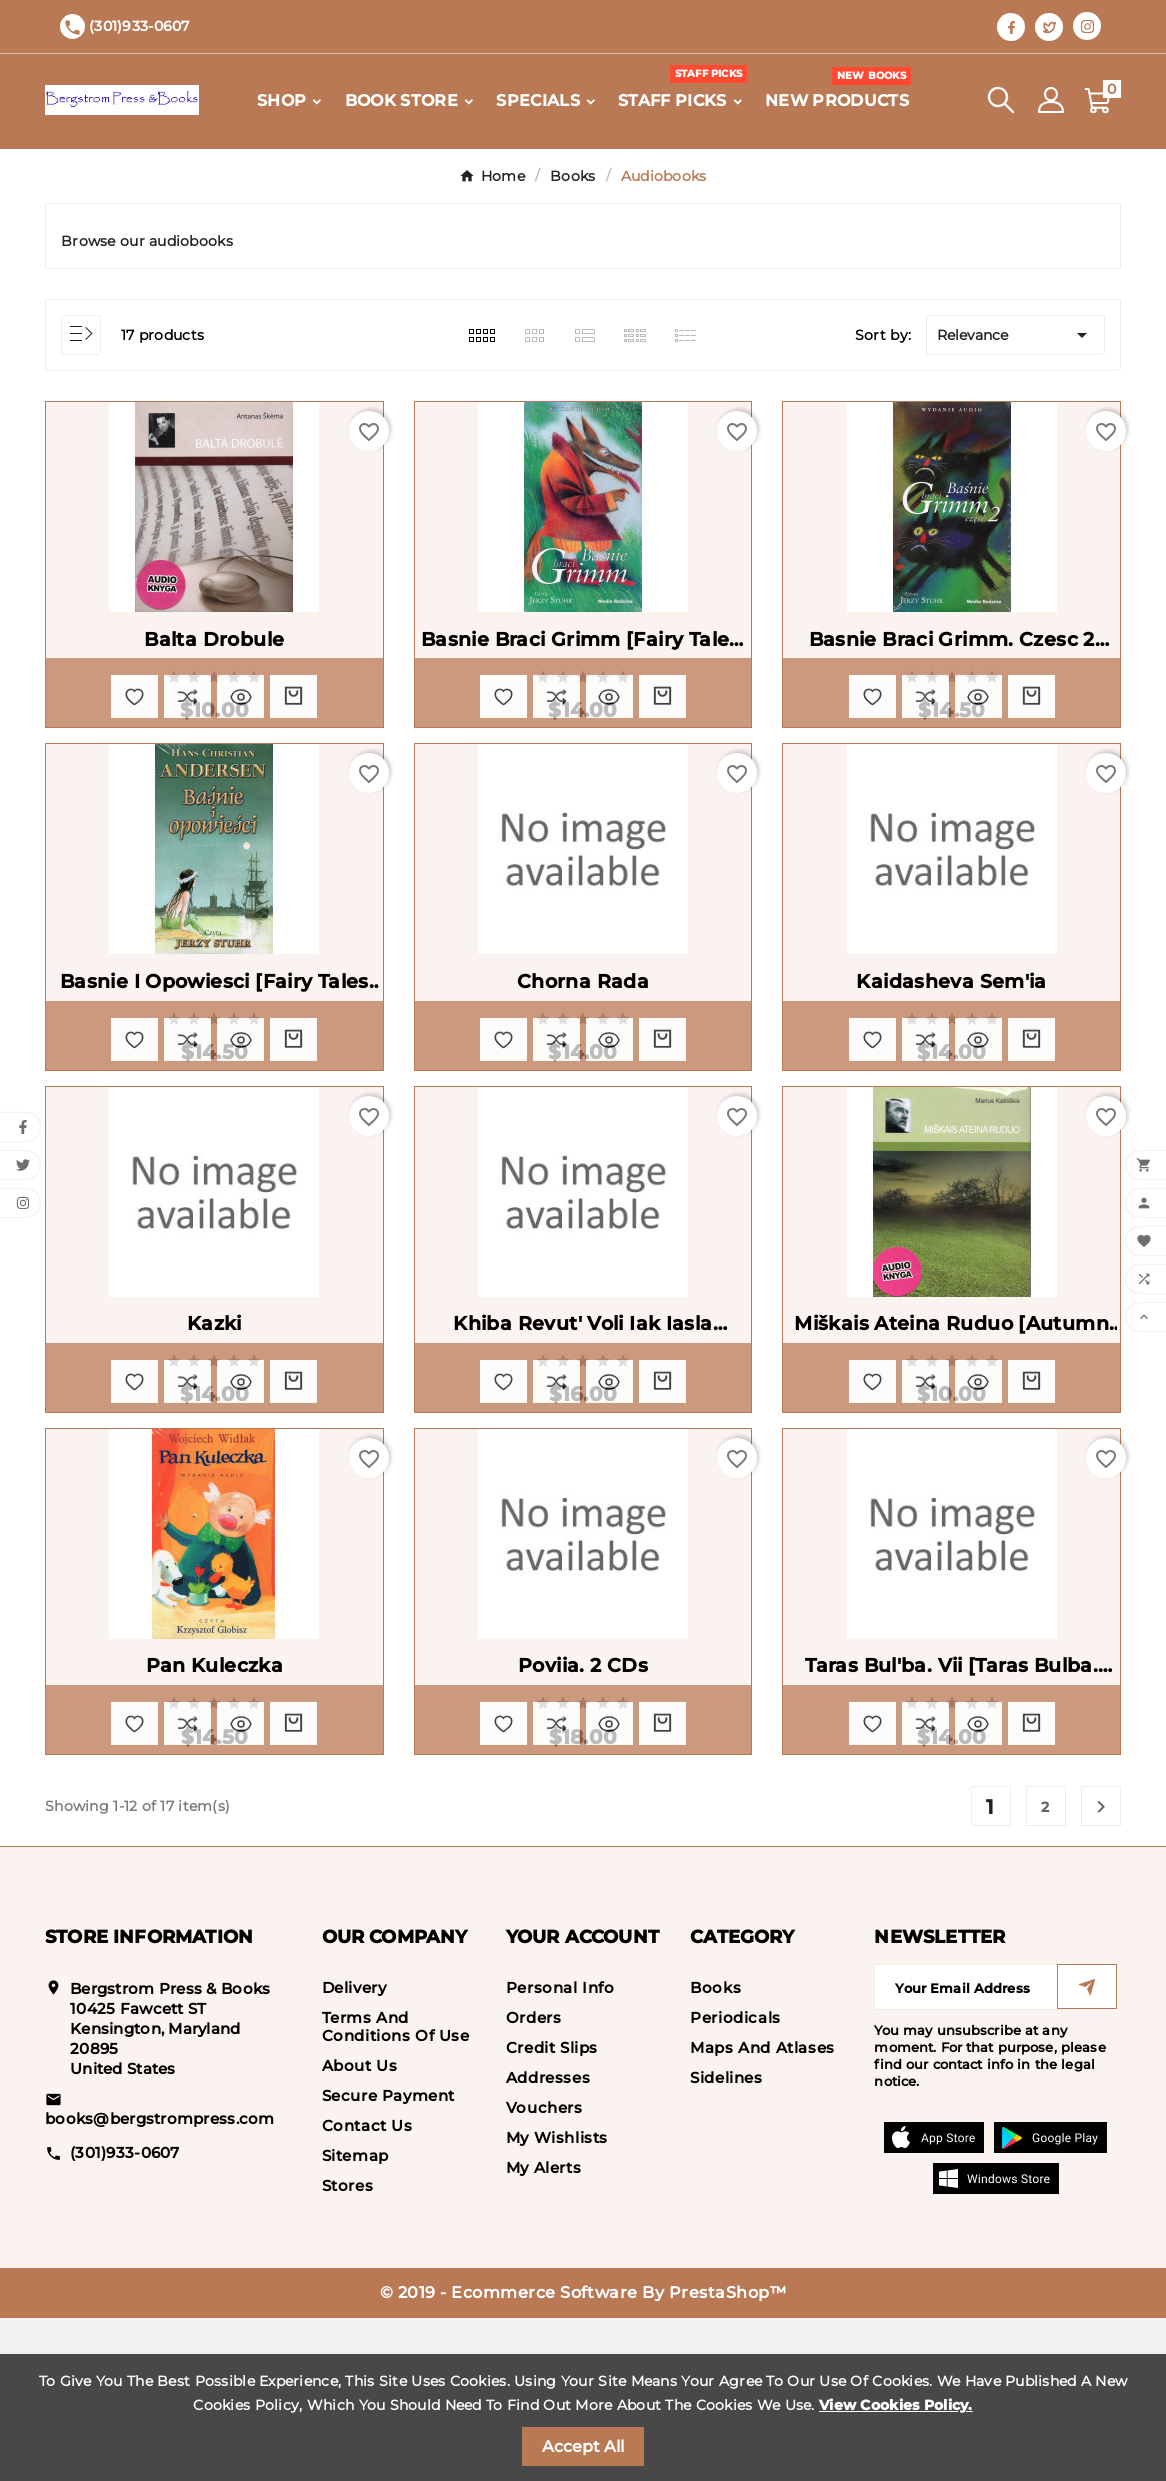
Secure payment (388, 2258)
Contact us (367, 2288)
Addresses (548, 2240)
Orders (534, 2180)
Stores (348, 2348)
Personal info (560, 2150)
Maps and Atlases (762, 2210)
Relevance (1015, 335)
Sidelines (726, 2240)
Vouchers (544, 2270)
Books (715, 2150)
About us (360, 2228)
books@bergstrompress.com (160, 2281)
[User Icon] (1051, 100)
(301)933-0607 (125, 2314)
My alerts (543, 2330)
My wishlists (557, 2300)
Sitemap (355, 2318)
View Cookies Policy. (896, 2405)
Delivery (354, 2150)
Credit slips (552, 2210)
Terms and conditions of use (396, 2189)
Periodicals (735, 2180)
